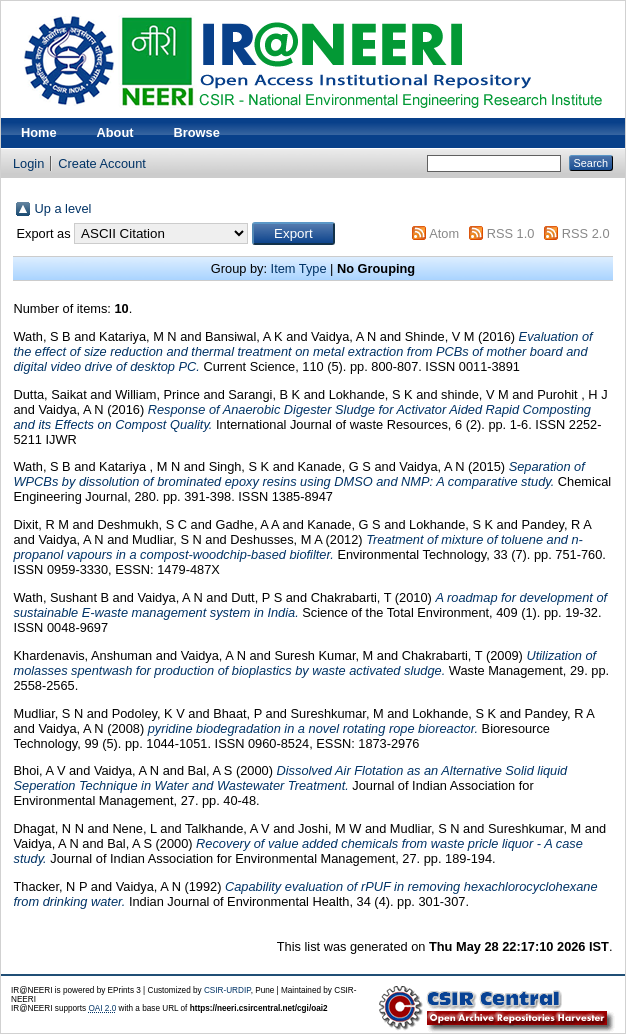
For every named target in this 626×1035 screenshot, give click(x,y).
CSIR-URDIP (227, 990)
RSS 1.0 (511, 233)
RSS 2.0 (586, 233)
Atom (444, 233)
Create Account (102, 163)
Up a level (62, 208)
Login (28, 163)
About (115, 132)
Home (39, 132)
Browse (197, 132)
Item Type (299, 268)
